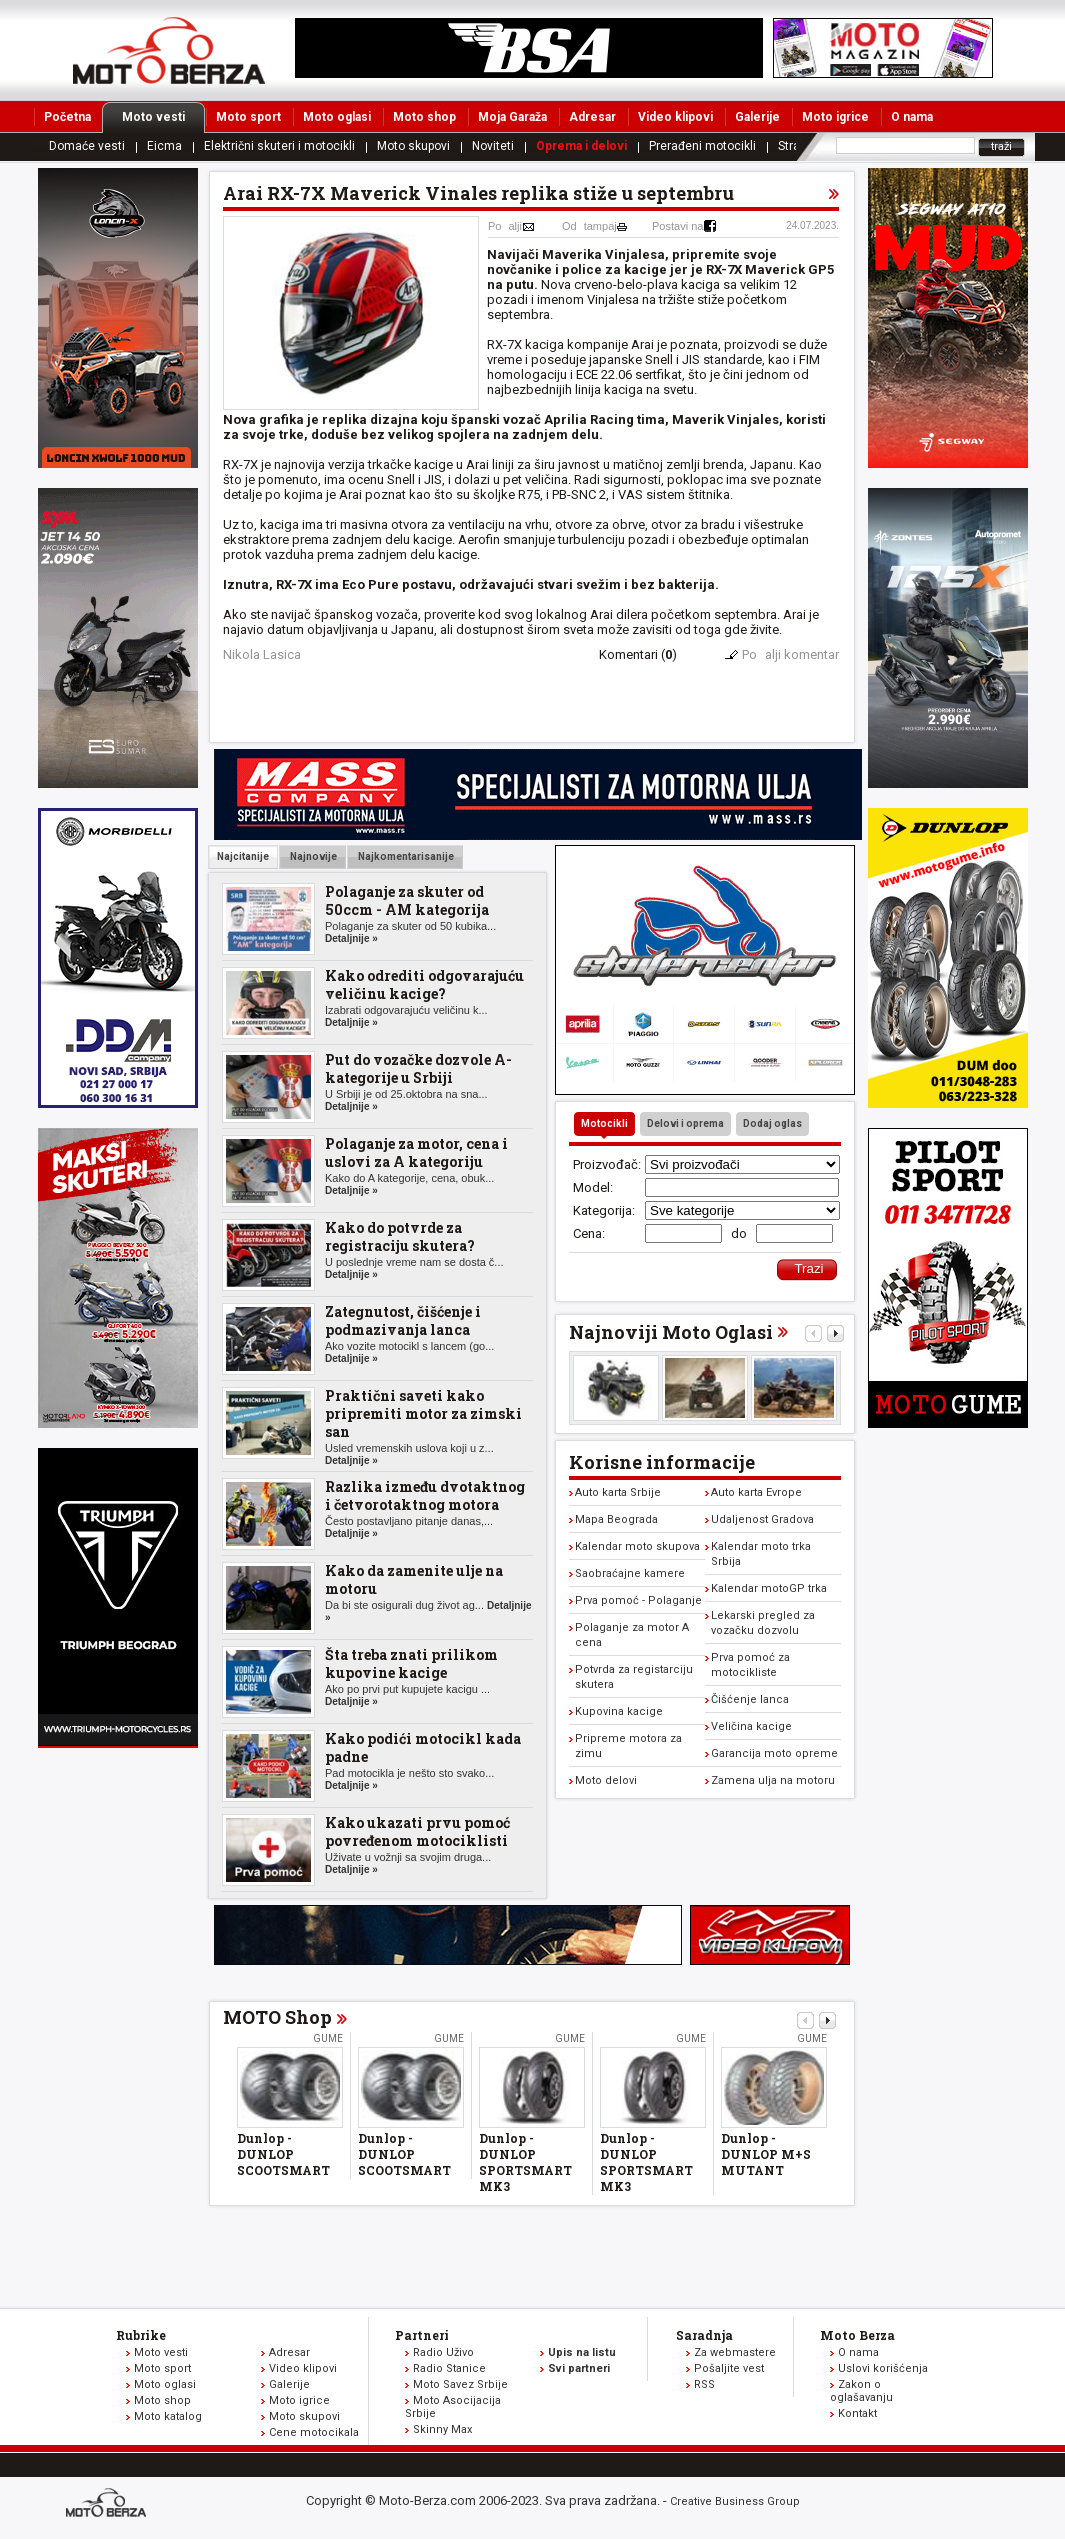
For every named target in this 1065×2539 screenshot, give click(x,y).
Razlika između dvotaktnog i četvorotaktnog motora (425, 1495)
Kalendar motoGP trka (769, 1588)
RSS (704, 2384)
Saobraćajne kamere (630, 1573)
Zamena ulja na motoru (773, 1780)
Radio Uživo (443, 2352)
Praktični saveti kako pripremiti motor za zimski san (423, 1413)
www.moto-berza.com (109, 2504)
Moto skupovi (413, 146)
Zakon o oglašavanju (861, 2391)
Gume (328, 2038)
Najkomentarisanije (405, 856)
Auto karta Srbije (618, 1492)
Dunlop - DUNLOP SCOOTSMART (283, 2154)
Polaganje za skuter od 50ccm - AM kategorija (407, 900)
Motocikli (604, 1123)
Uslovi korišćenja (883, 2368)
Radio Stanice (449, 2368)
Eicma (164, 146)
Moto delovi (606, 1780)
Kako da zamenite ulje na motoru (414, 1579)
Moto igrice (835, 117)
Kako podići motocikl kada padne (423, 1747)
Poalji (505, 226)
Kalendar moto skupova (637, 1546)
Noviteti (493, 146)
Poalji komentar (790, 654)
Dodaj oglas (772, 1123)
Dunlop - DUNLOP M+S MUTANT (766, 2154)
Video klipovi (675, 117)
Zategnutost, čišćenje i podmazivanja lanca (403, 1320)
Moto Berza (857, 2335)
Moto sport (248, 117)
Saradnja (704, 2335)
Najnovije (312, 856)
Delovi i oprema (685, 1123)
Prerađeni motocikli (702, 146)
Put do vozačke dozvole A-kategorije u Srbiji (418, 1068)
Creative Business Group (735, 2501)
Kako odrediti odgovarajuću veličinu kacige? (424, 984)
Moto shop (424, 117)
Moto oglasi (337, 117)
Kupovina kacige (619, 1711)
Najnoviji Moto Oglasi (671, 1332)
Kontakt (857, 2413)
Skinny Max (442, 2429)
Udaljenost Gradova (762, 1519)
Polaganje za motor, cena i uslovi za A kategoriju (416, 1152)
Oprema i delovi (581, 146)
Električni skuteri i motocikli (279, 146)
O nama (912, 117)
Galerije (757, 117)
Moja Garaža (512, 117)
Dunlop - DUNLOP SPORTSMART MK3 (525, 2162)
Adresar (592, 117)
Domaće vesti (87, 146)
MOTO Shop (277, 2017)
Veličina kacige (751, 1726)
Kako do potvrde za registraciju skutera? (400, 1236)
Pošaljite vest (729, 2368)
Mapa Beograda (616, 1519)
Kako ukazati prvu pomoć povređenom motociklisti (417, 1831)
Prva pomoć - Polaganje (638, 1600)
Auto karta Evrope (756, 1492)
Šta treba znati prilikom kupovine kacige (411, 1663)
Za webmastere (735, 2352)
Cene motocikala (314, 2432)
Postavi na (677, 226)
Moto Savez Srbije (460, 2384)
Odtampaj (589, 226)
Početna (67, 117)
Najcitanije (243, 856)
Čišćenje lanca (750, 1699)
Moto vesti (163, 117)
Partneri (422, 2335)
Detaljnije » (351, 938)
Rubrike (141, 2335)
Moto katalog (168, 2416)
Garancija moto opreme (774, 1753)
